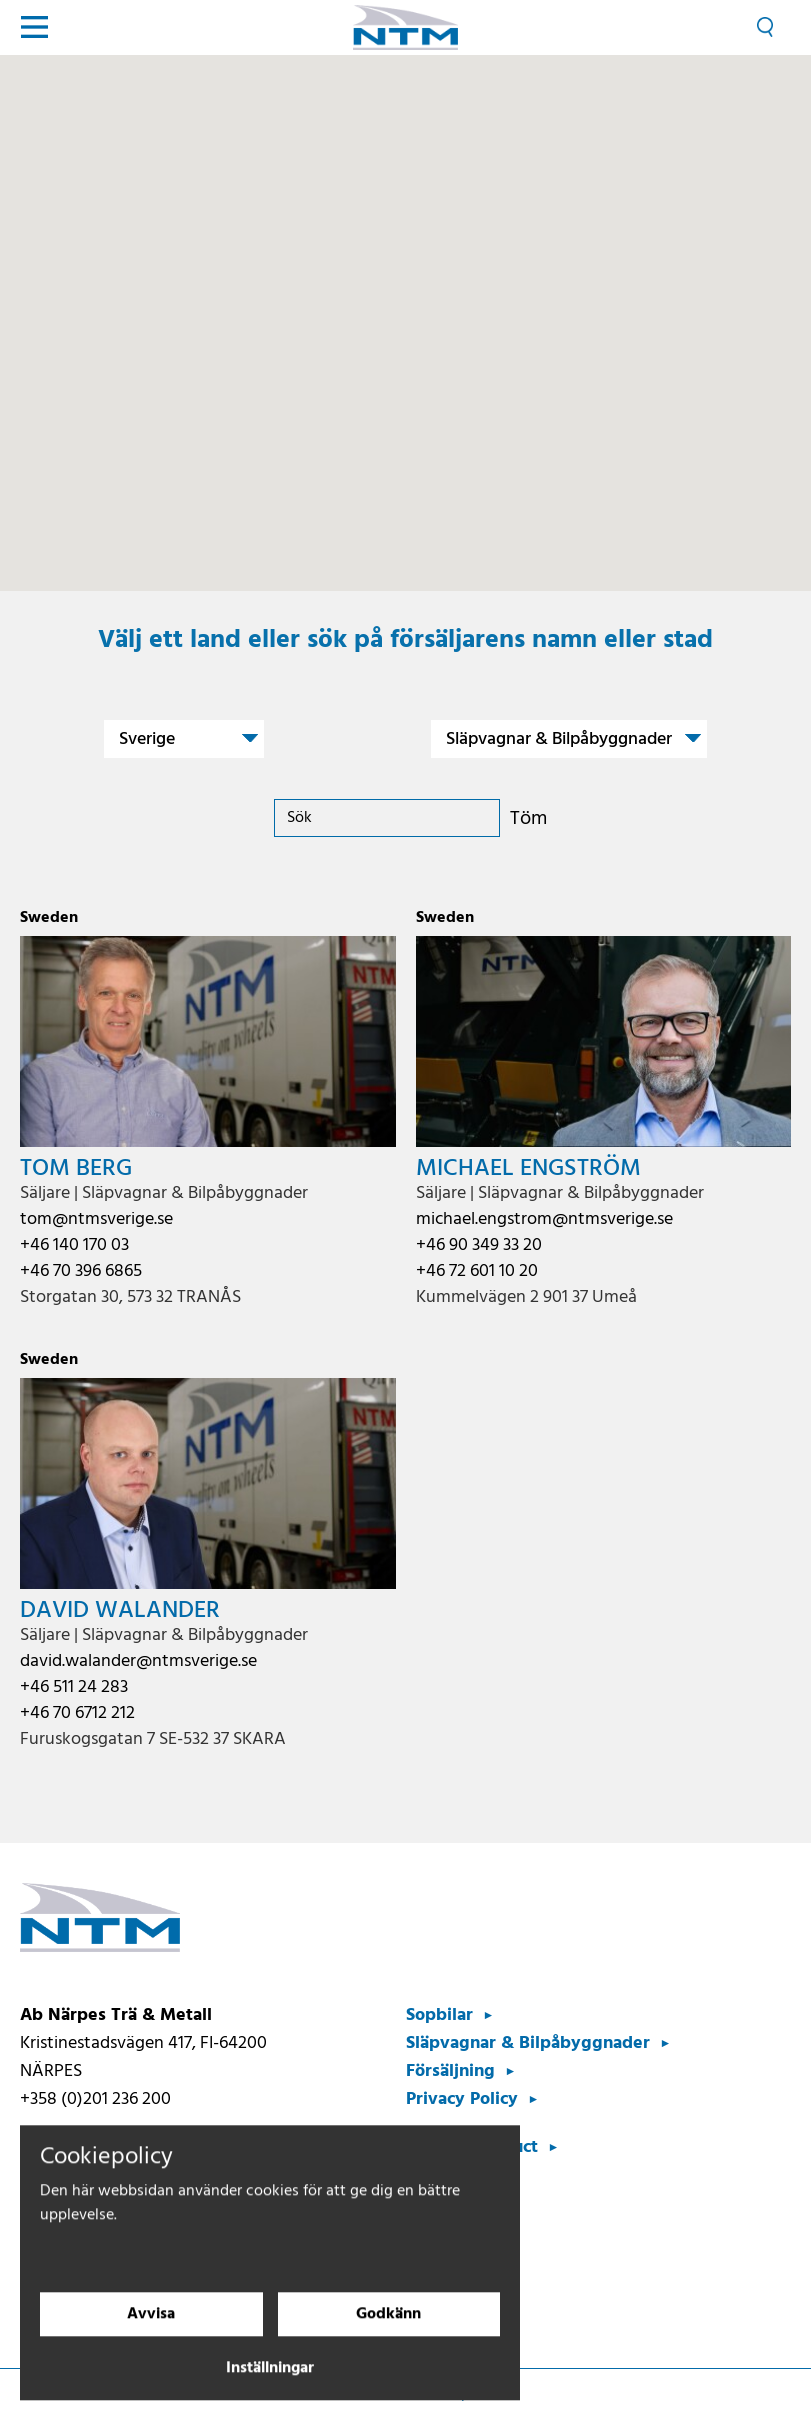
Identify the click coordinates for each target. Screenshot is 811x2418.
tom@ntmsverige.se (96, 1219)
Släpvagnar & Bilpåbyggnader (528, 2043)
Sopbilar (439, 2015)
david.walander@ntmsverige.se (138, 1661)
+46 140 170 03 (74, 1245)
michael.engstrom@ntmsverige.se (544, 1219)
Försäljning (450, 2071)
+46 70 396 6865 (81, 1271)
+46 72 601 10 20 (477, 1271)
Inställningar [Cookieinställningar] (270, 2384)
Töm (528, 819)
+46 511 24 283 (74, 1687)
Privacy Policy (462, 2099)
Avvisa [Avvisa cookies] (151, 2330)
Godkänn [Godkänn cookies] (388, 2330)
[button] (341, 437)
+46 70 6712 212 (77, 1713)
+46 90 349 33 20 (479, 1245)
